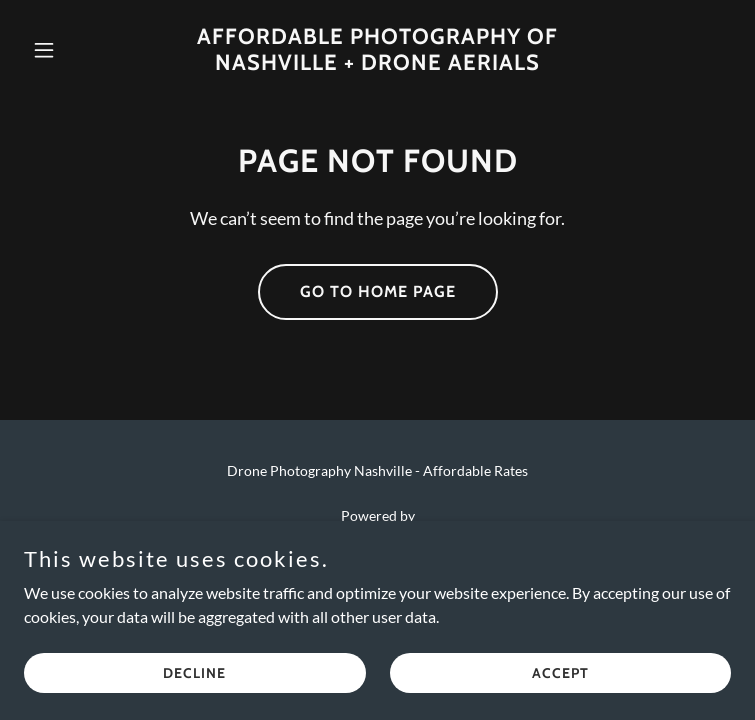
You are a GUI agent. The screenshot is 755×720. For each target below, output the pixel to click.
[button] (77, 50)
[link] (377, 63)
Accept (560, 672)
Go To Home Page (378, 291)
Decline (194, 672)
